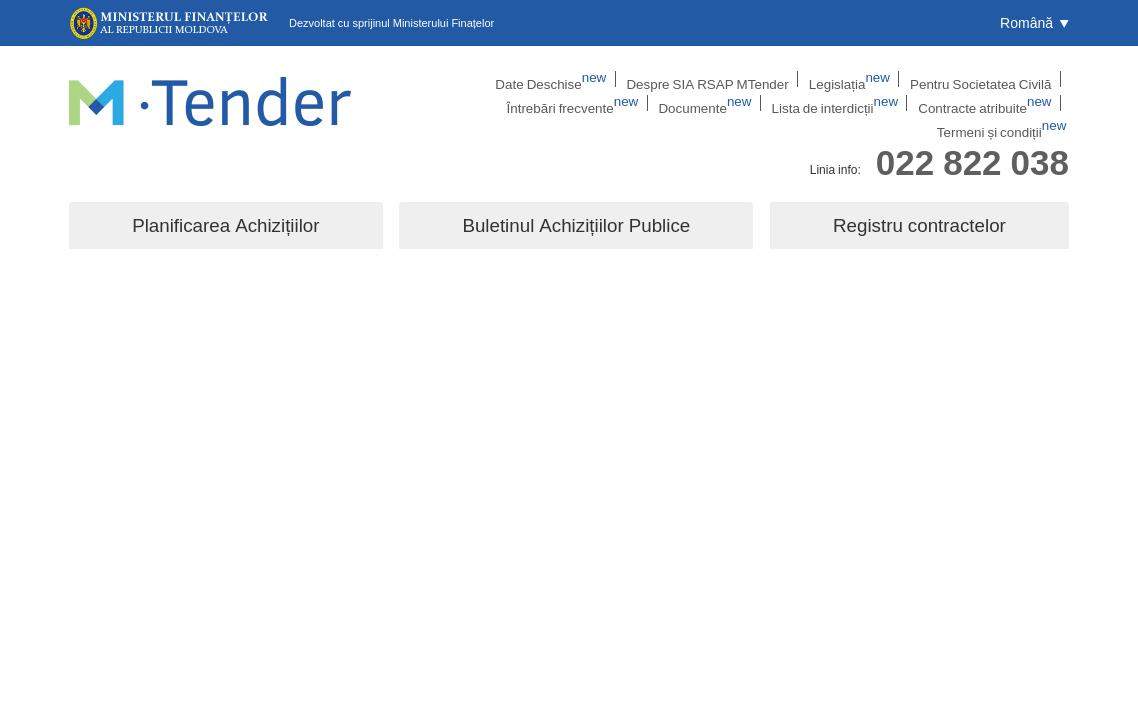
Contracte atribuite (872, 105)
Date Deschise (449, 79)
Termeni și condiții (1010, 105)
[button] (1034, 23)
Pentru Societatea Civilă (844, 79)
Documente (613, 105)
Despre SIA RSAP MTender (593, 79)
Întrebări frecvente (989, 79)
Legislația (723, 79)
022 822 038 (972, 143)
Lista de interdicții (733, 105)
